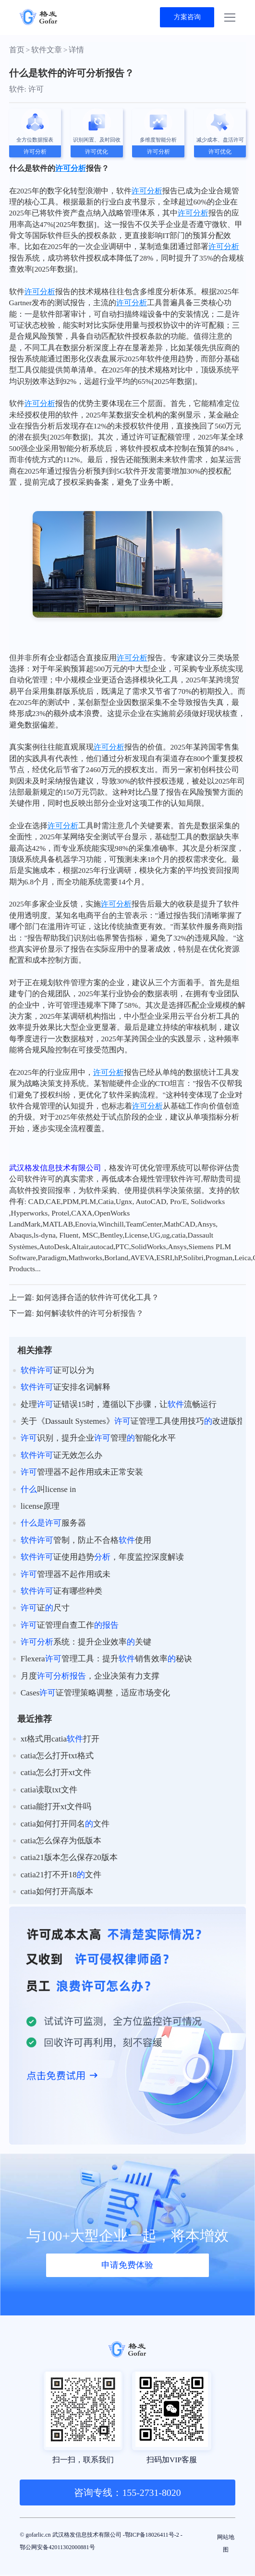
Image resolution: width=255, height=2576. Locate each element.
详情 (76, 51)
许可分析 (70, 169)
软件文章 (46, 51)
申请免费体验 (127, 2263)
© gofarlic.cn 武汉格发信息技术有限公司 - (89, 2537)
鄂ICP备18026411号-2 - (57, 2550)
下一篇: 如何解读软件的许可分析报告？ (76, 1315)
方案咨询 (183, 17)
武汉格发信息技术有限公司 (55, 1169)
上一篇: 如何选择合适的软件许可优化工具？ (84, 1298)
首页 (16, 51)
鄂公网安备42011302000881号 (144, 2550)
